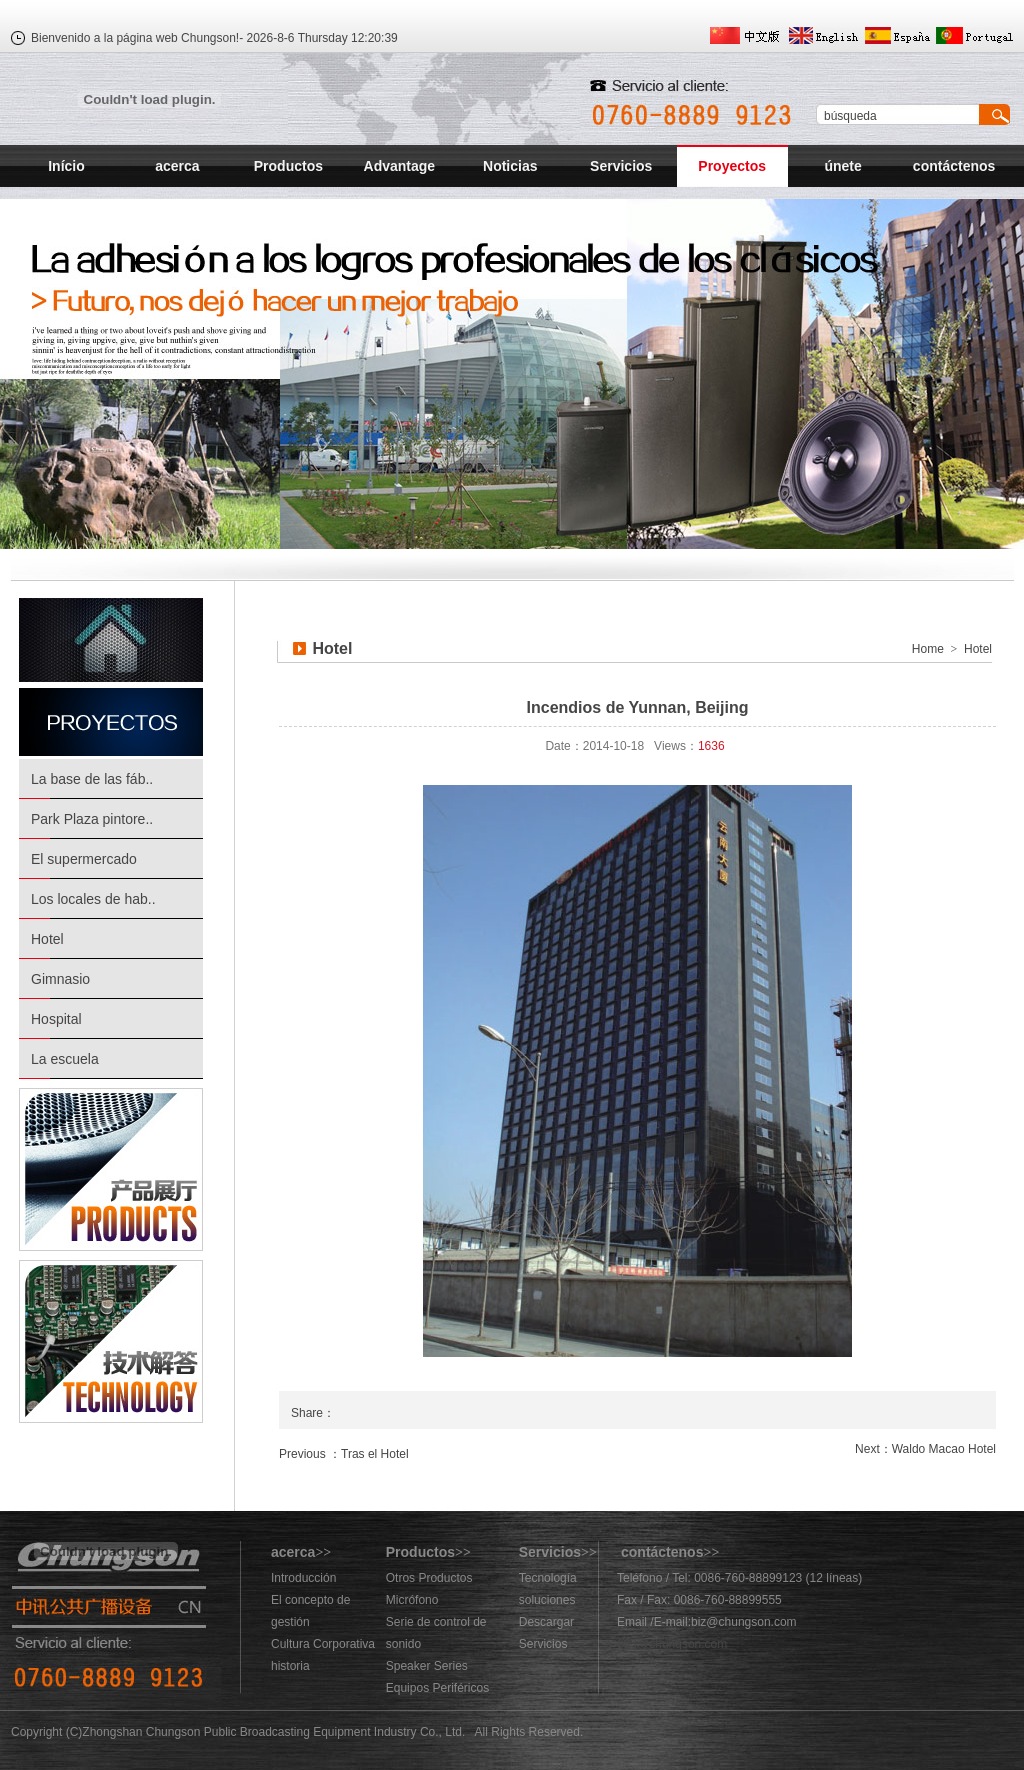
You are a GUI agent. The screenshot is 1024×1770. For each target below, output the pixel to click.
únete (842, 166)
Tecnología (548, 1578)
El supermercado (84, 859)
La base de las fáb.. (92, 779)
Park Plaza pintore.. (92, 819)
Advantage (400, 166)
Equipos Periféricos (437, 1688)
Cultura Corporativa (323, 1644)
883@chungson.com (672, 1644)
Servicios (621, 166)
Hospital (56, 1019)
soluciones (547, 1600)
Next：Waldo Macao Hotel (925, 1449)
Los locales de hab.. (93, 899)
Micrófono (412, 1600)
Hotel (47, 939)
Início (66, 166)
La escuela (65, 1059)
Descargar (546, 1622)
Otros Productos (429, 1578)
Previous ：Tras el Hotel (344, 1454)
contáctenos (954, 166)
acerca (177, 166)
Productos (288, 166)
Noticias (510, 166)
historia (290, 1666)
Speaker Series (427, 1666)
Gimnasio (60, 979)
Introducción (303, 1578)
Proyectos (732, 166)
